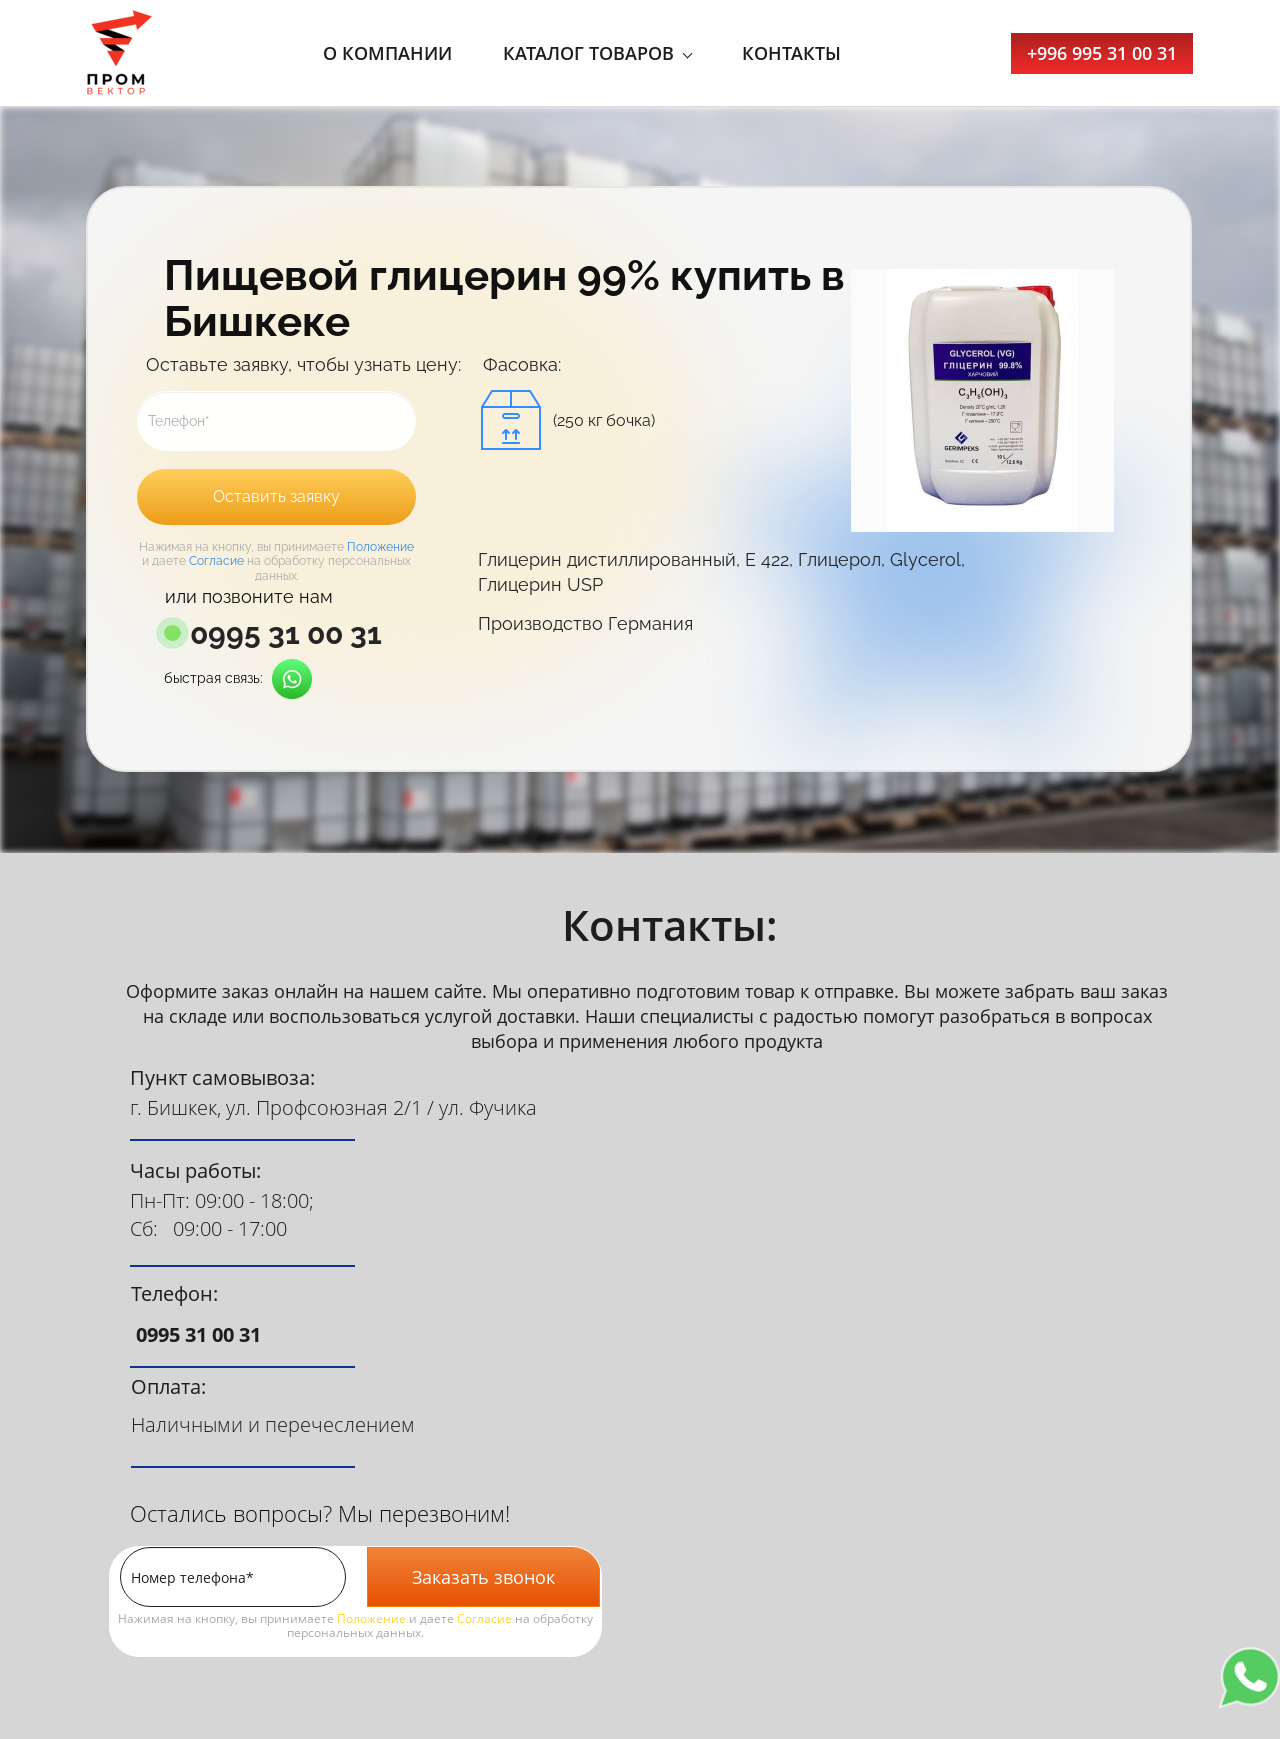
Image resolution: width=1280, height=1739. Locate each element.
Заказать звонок (483, 1577)
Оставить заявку (276, 496)
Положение (380, 547)
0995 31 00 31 (286, 634)
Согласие (216, 561)
